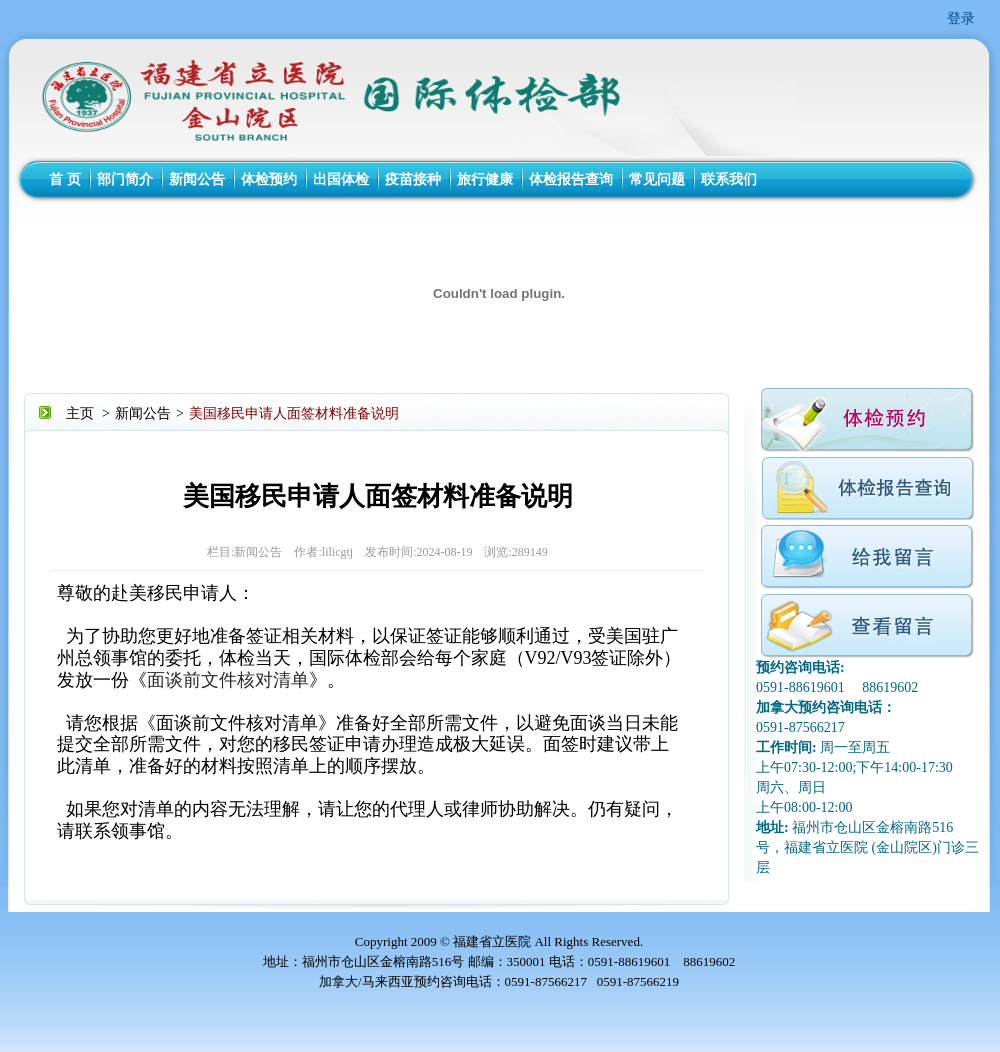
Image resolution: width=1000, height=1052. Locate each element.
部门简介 (125, 179)
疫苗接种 (413, 179)
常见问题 (657, 179)
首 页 (65, 179)
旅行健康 (485, 179)
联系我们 (729, 179)
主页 (80, 413)
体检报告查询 (571, 179)
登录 (961, 18)
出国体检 (341, 179)
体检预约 (269, 179)
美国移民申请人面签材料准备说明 (294, 413)
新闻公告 (197, 179)
